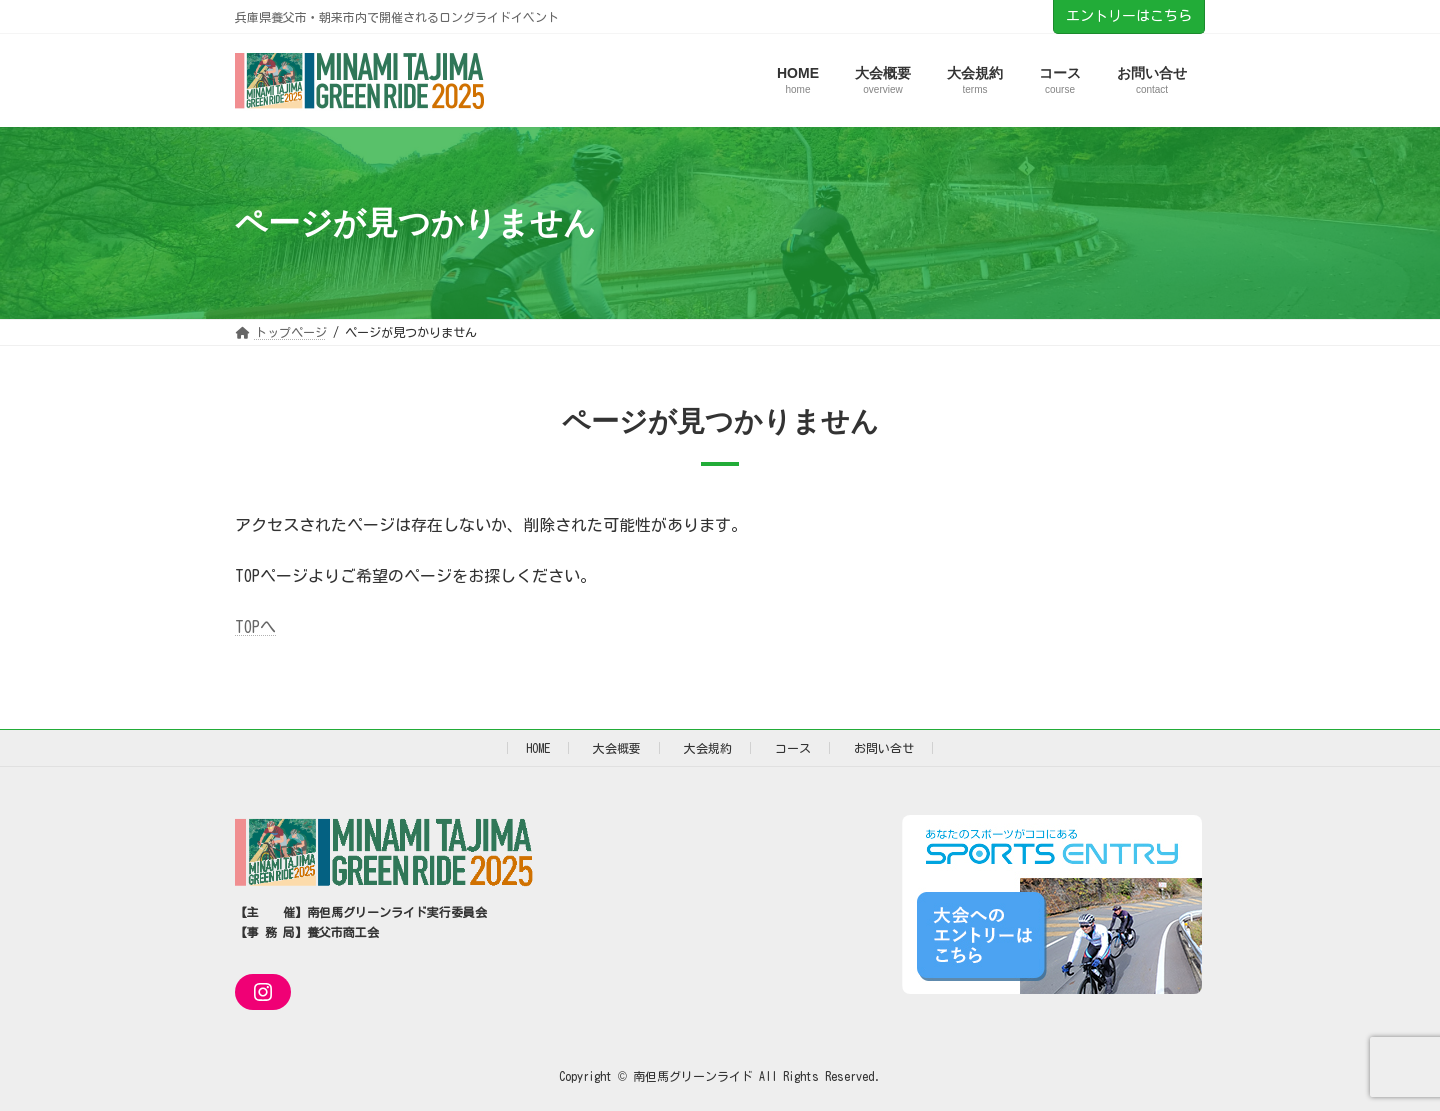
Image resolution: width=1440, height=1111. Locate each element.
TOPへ (255, 627)
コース (793, 748)
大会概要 (617, 748)
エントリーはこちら (1129, 16)
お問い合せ (884, 748)
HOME (538, 748)
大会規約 (708, 748)
